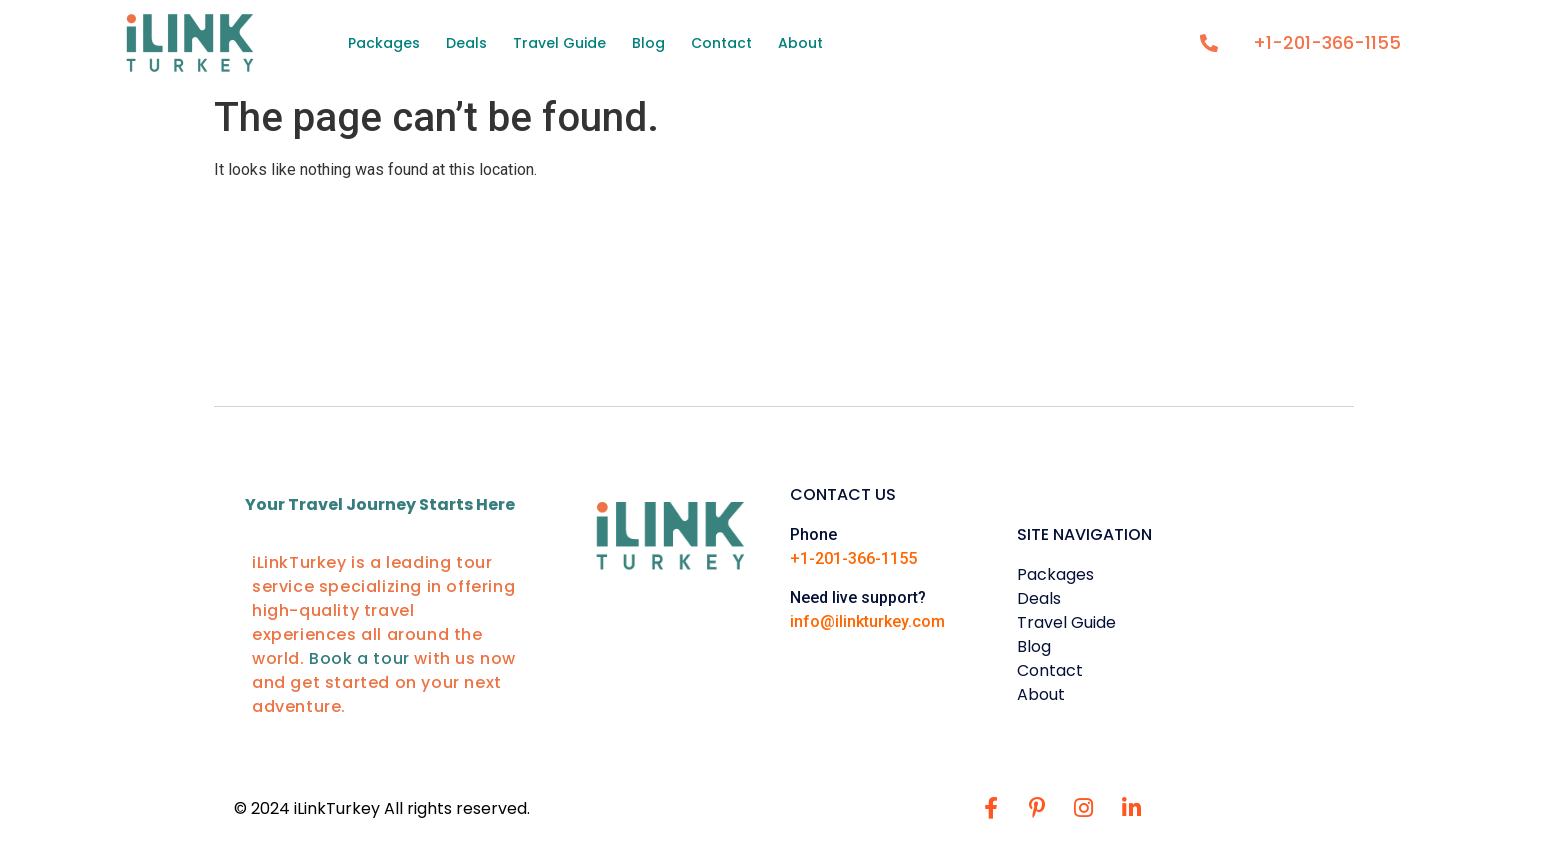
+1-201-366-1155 (853, 558)
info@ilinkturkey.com (867, 621)
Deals (466, 43)
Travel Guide (559, 43)
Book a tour (361, 658)
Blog (648, 43)
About (800, 43)
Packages (384, 43)
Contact (721, 43)
